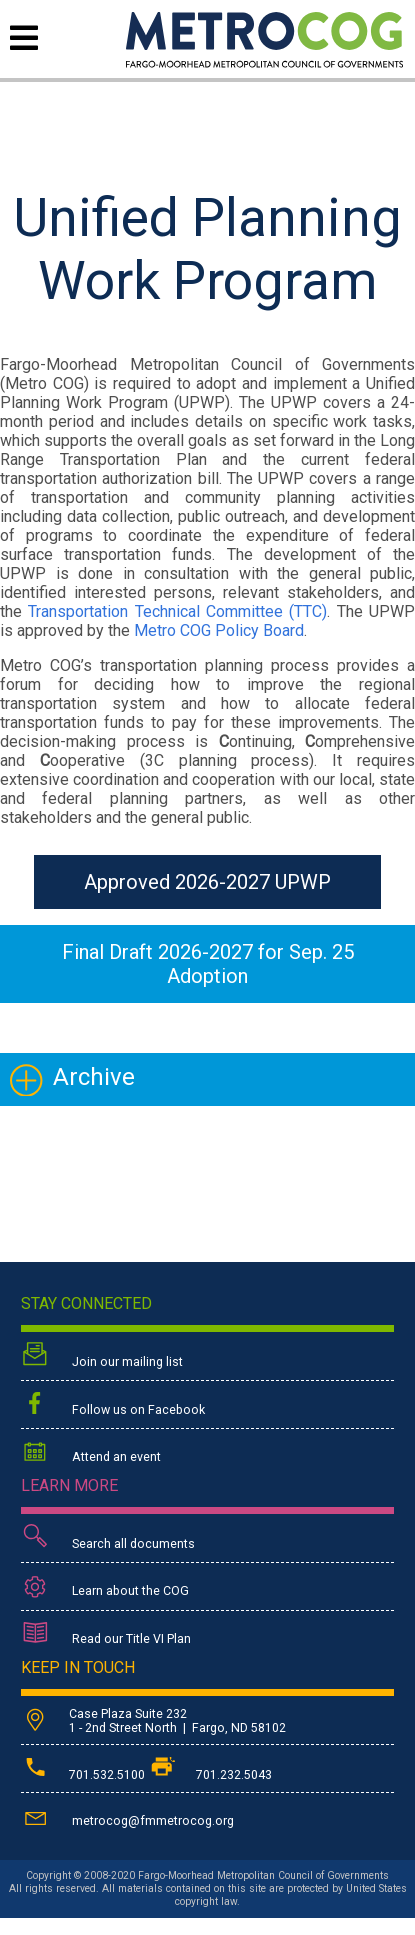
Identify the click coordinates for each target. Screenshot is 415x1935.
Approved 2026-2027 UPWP (207, 882)
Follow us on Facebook (113, 1405)
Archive (94, 1077)
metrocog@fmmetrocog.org (127, 1817)
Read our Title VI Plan (106, 1635)
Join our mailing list (102, 1356)
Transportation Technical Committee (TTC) (177, 611)
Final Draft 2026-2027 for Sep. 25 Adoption (208, 964)
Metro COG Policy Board (219, 630)
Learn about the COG (105, 1587)
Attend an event (91, 1453)
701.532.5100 (84, 1775)
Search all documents (108, 1538)
